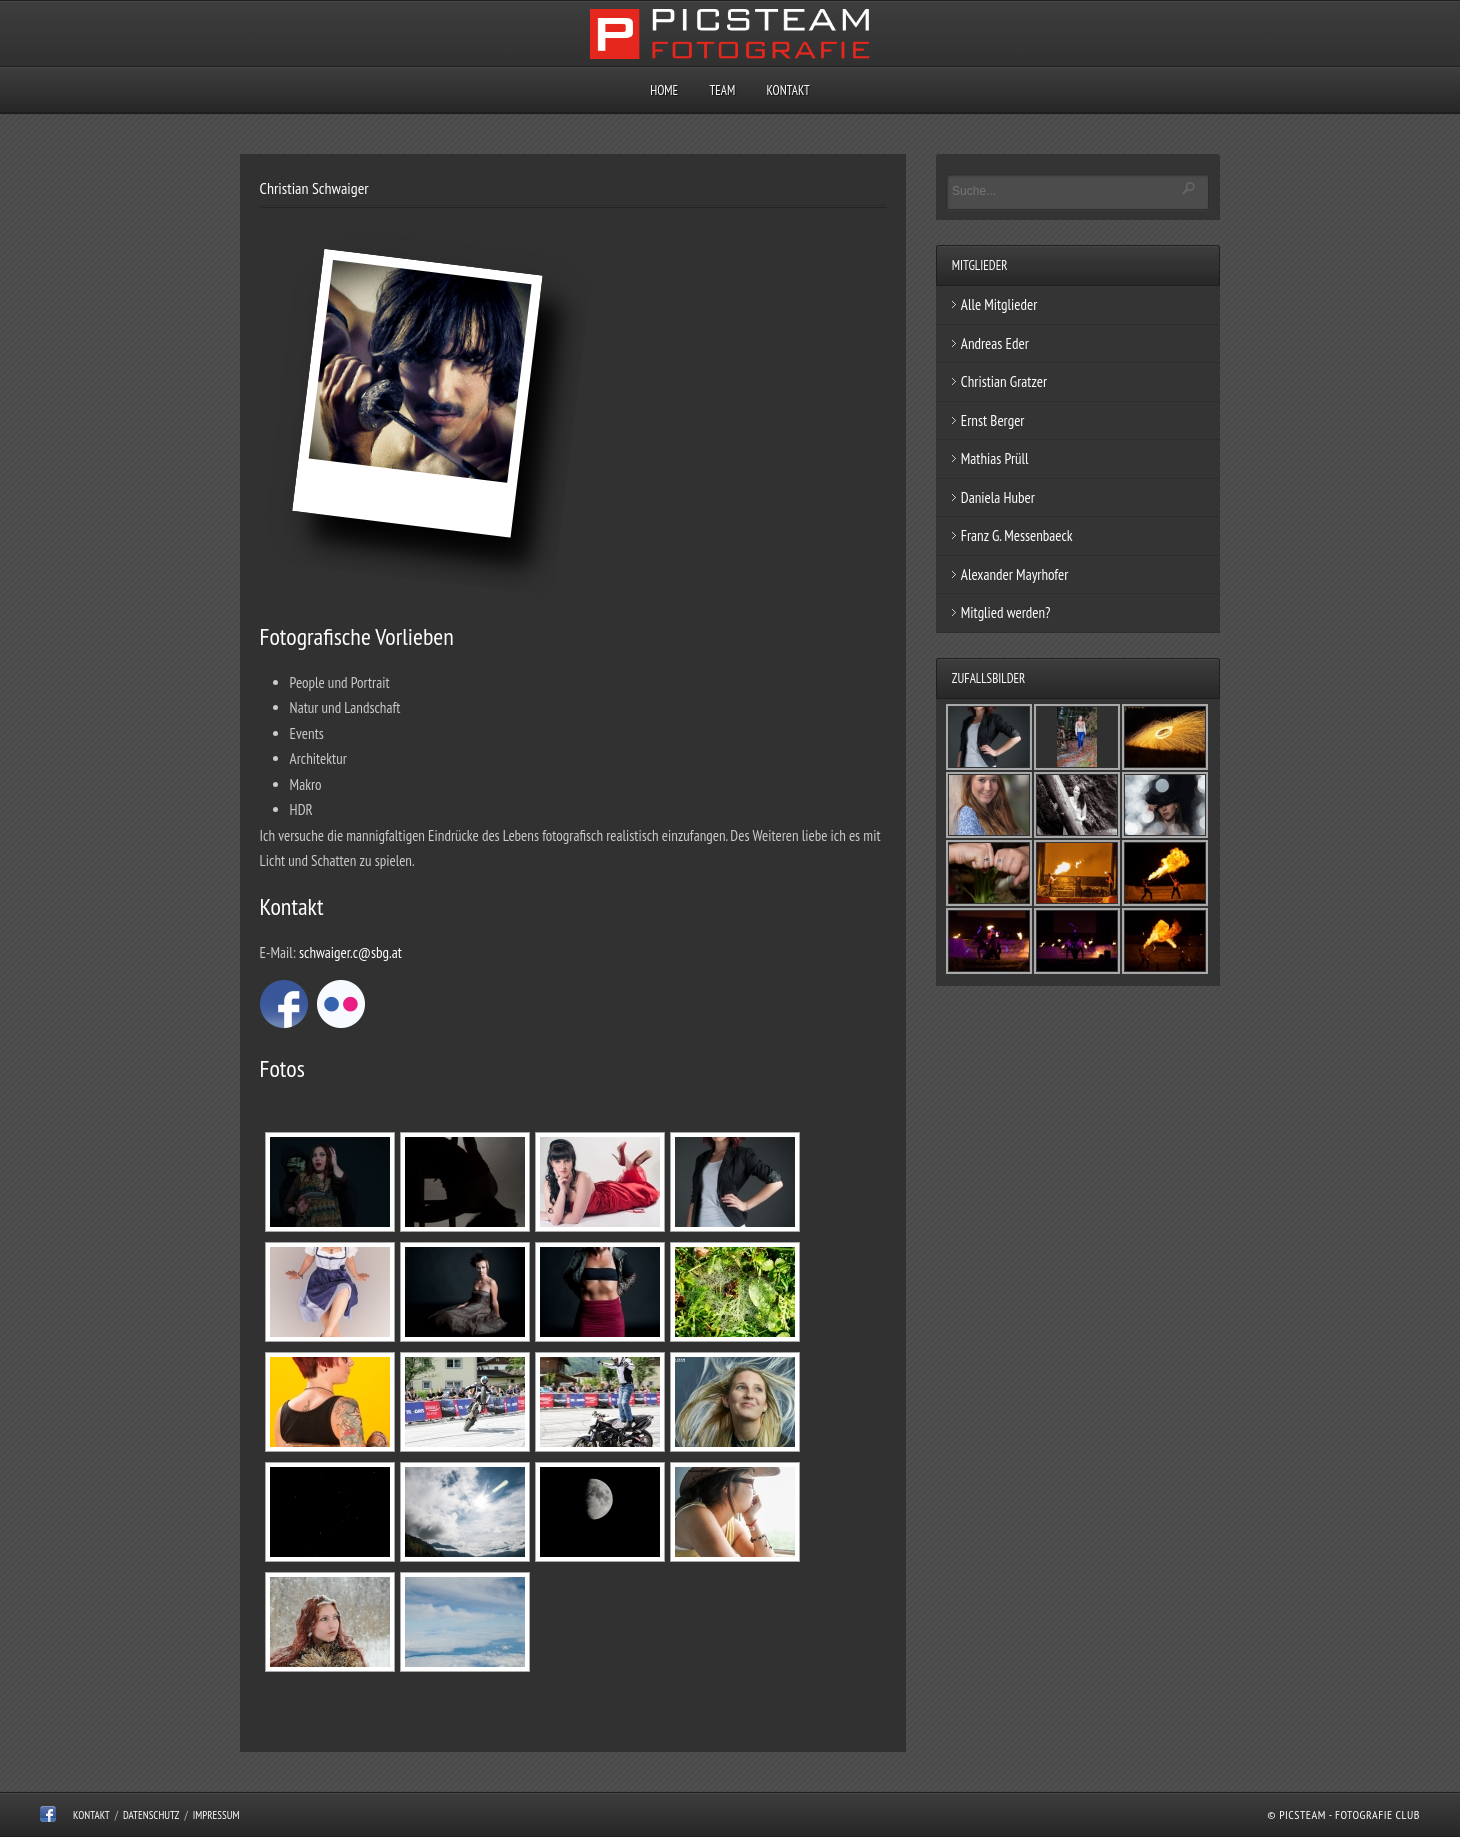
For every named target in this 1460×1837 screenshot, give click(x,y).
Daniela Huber (998, 497)
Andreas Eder (995, 343)
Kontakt (787, 90)
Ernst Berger (993, 420)
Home (664, 90)
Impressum (216, 1815)
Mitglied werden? (1006, 612)
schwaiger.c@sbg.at (350, 952)
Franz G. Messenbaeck (1017, 535)
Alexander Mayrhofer (1015, 574)
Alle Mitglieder (999, 304)
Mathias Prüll (995, 458)
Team (722, 90)
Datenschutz (151, 1815)
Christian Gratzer (1004, 381)
